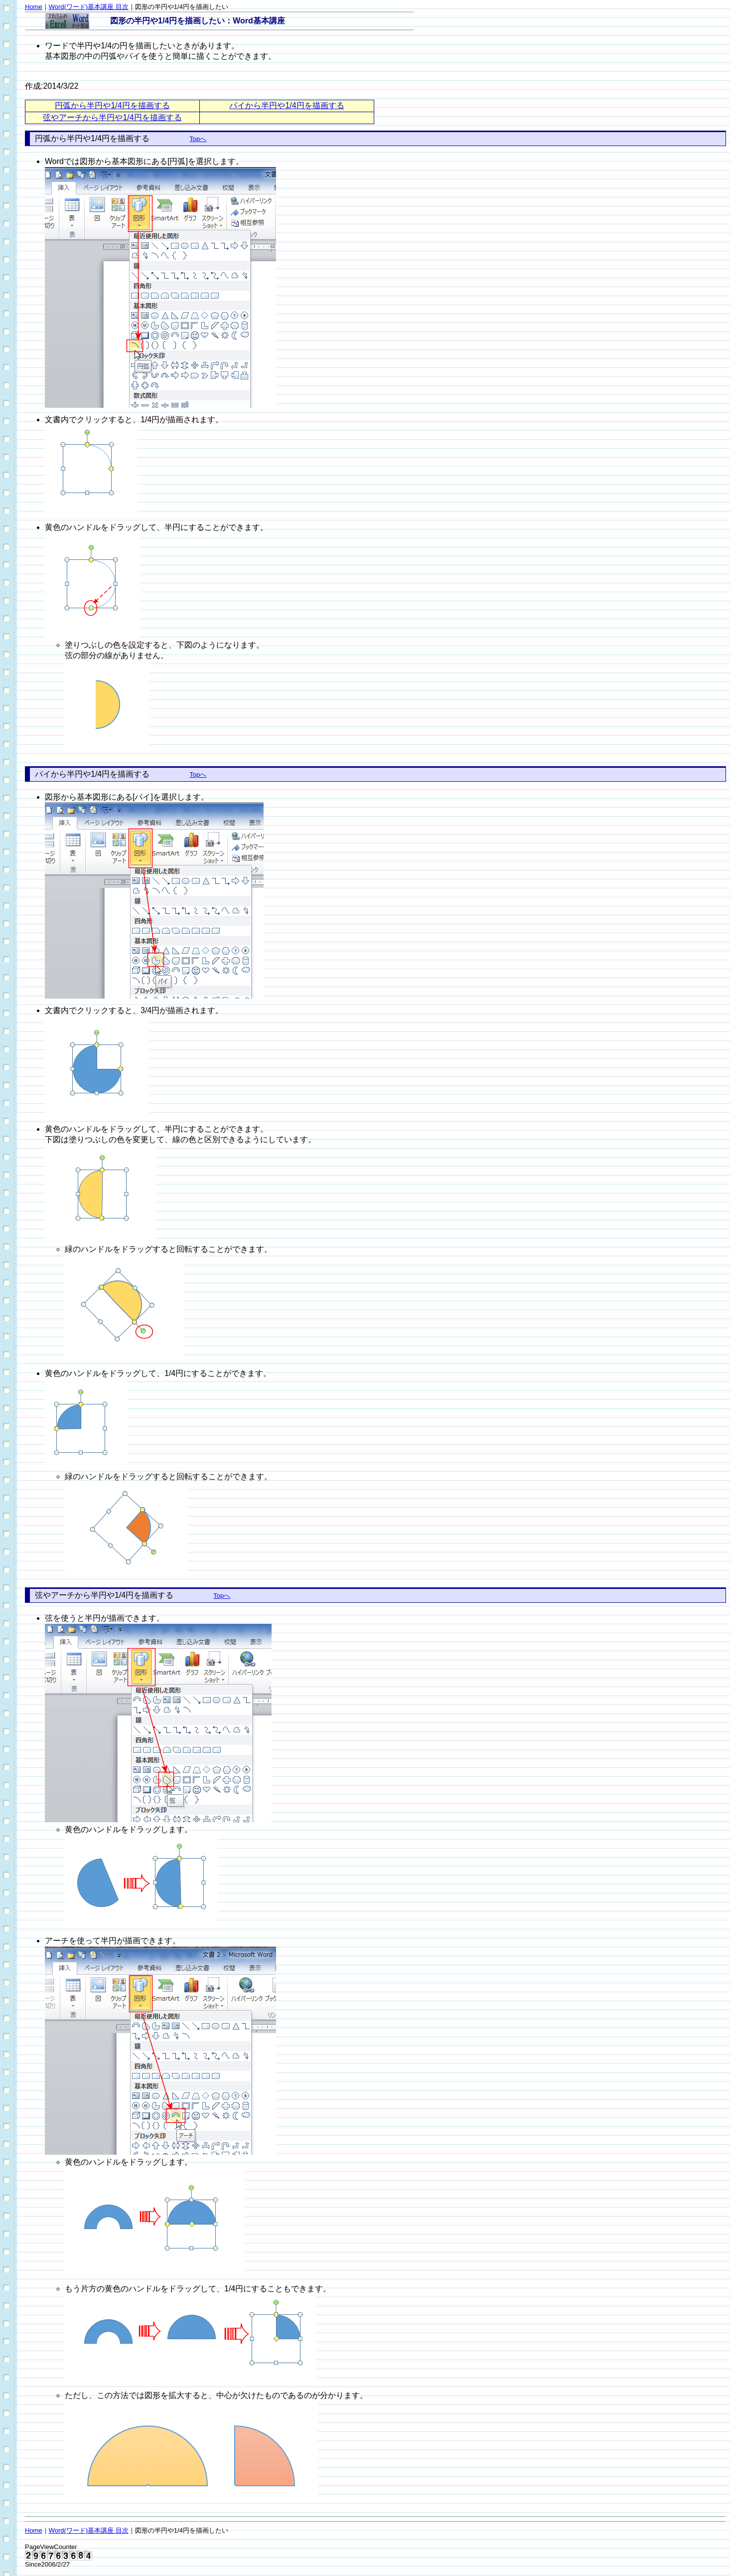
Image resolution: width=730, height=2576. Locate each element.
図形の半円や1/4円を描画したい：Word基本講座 (197, 20)
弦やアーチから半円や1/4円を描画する (112, 117)
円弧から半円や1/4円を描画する (112, 105)
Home (33, 6)
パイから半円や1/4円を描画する (286, 105)
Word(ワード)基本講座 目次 (89, 6)
